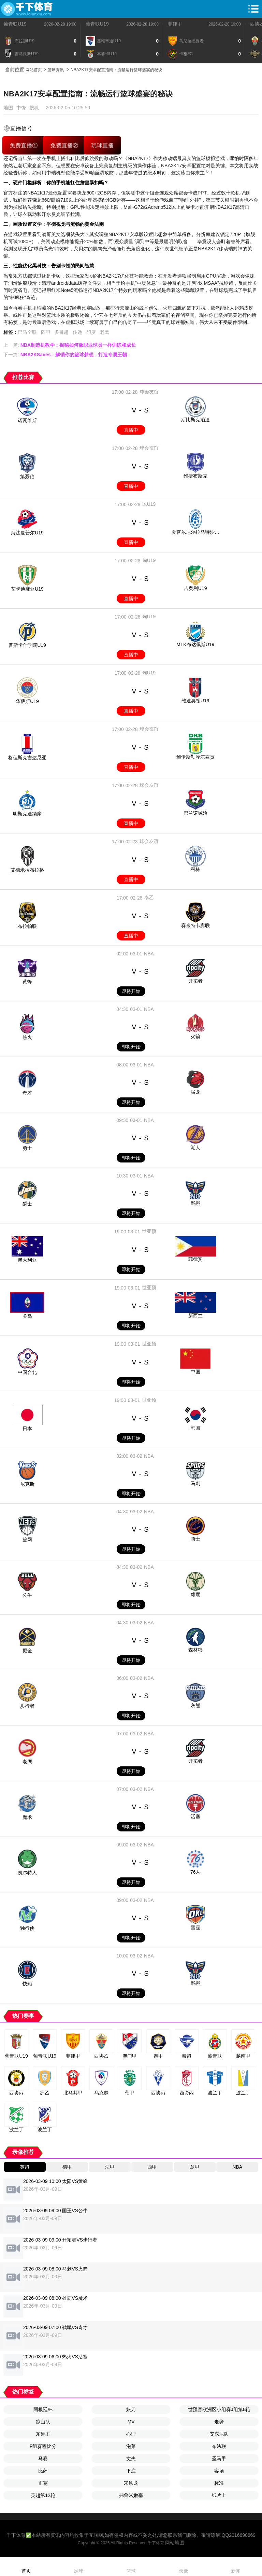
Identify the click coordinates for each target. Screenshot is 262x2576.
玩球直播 (102, 145)
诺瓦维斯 (27, 420)
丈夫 (131, 2458)
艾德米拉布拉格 (27, 870)
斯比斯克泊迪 (195, 419)
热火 (27, 1037)
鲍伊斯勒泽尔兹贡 (195, 757)
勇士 (27, 1148)
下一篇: (65, 354)
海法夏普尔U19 (27, 532)
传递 (77, 332)
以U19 (149, 504)
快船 (27, 1983)
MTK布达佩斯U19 (195, 644)
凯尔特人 (27, 1872)
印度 (91, 332)
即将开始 (131, 991)
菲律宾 (195, 1259)
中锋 (21, 107)
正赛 (43, 2483)
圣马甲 (219, 2458)
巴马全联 (27, 332)
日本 (27, 1428)
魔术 (27, 1817)
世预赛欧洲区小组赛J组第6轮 (219, 2409)
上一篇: (69, 345)
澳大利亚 (27, 1260)
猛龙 (195, 1092)
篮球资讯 (55, 69)
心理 (131, 2434)
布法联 (219, 2446)
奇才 (27, 1092)
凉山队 (43, 2421)
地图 (8, 107)
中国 (195, 1371)
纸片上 (219, 2495)
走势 (219, 2421)
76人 (195, 1872)
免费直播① (24, 145)
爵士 (27, 1203)
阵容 (45, 332)
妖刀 (131, 2409)
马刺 (195, 1483)
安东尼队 (219, 2434)
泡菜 (131, 2446)
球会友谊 (149, 391)
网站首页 (34, 69)
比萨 (43, 2470)
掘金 (27, 1650)
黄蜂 (27, 981)
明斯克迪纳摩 (27, 813)
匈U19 (149, 560)
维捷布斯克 (195, 476)
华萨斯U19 (27, 701)
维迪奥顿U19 (195, 700)
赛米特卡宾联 (195, 925)
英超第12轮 (43, 2495)
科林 (195, 869)
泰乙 (149, 897)
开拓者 (195, 981)
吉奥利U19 (195, 588)
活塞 (195, 1816)
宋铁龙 (131, 2483)
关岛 (27, 1316)
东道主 (43, 2434)
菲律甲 (175, 24)
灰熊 (195, 1705)
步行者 (27, 1706)
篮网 (27, 1539)
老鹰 (104, 332)
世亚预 (149, 1231)
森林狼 (195, 1650)
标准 (219, 2483)
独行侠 (27, 1928)
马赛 (43, 2458)
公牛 (27, 1595)
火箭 (195, 1036)
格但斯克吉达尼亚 (27, 757)
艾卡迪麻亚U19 (27, 589)
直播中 (131, 430)
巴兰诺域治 (195, 813)
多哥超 (61, 332)
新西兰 (195, 1315)
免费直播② (64, 145)
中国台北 (27, 1372)
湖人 (195, 1147)
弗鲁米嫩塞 (131, 2495)
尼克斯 (27, 1484)
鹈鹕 (195, 1203)
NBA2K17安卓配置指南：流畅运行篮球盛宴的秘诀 (116, 69)
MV (131, 2421)
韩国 (195, 1428)
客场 (219, 2470)
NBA (149, 953)
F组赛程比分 (43, 2446)
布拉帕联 (27, 926)
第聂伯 (27, 476)
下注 (131, 2470)
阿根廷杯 (43, 2409)
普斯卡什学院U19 (27, 645)
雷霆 (195, 1927)
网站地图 (174, 2542)
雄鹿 (195, 1594)
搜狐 (34, 107)
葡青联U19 (15, 24)
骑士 (195, 1539)
